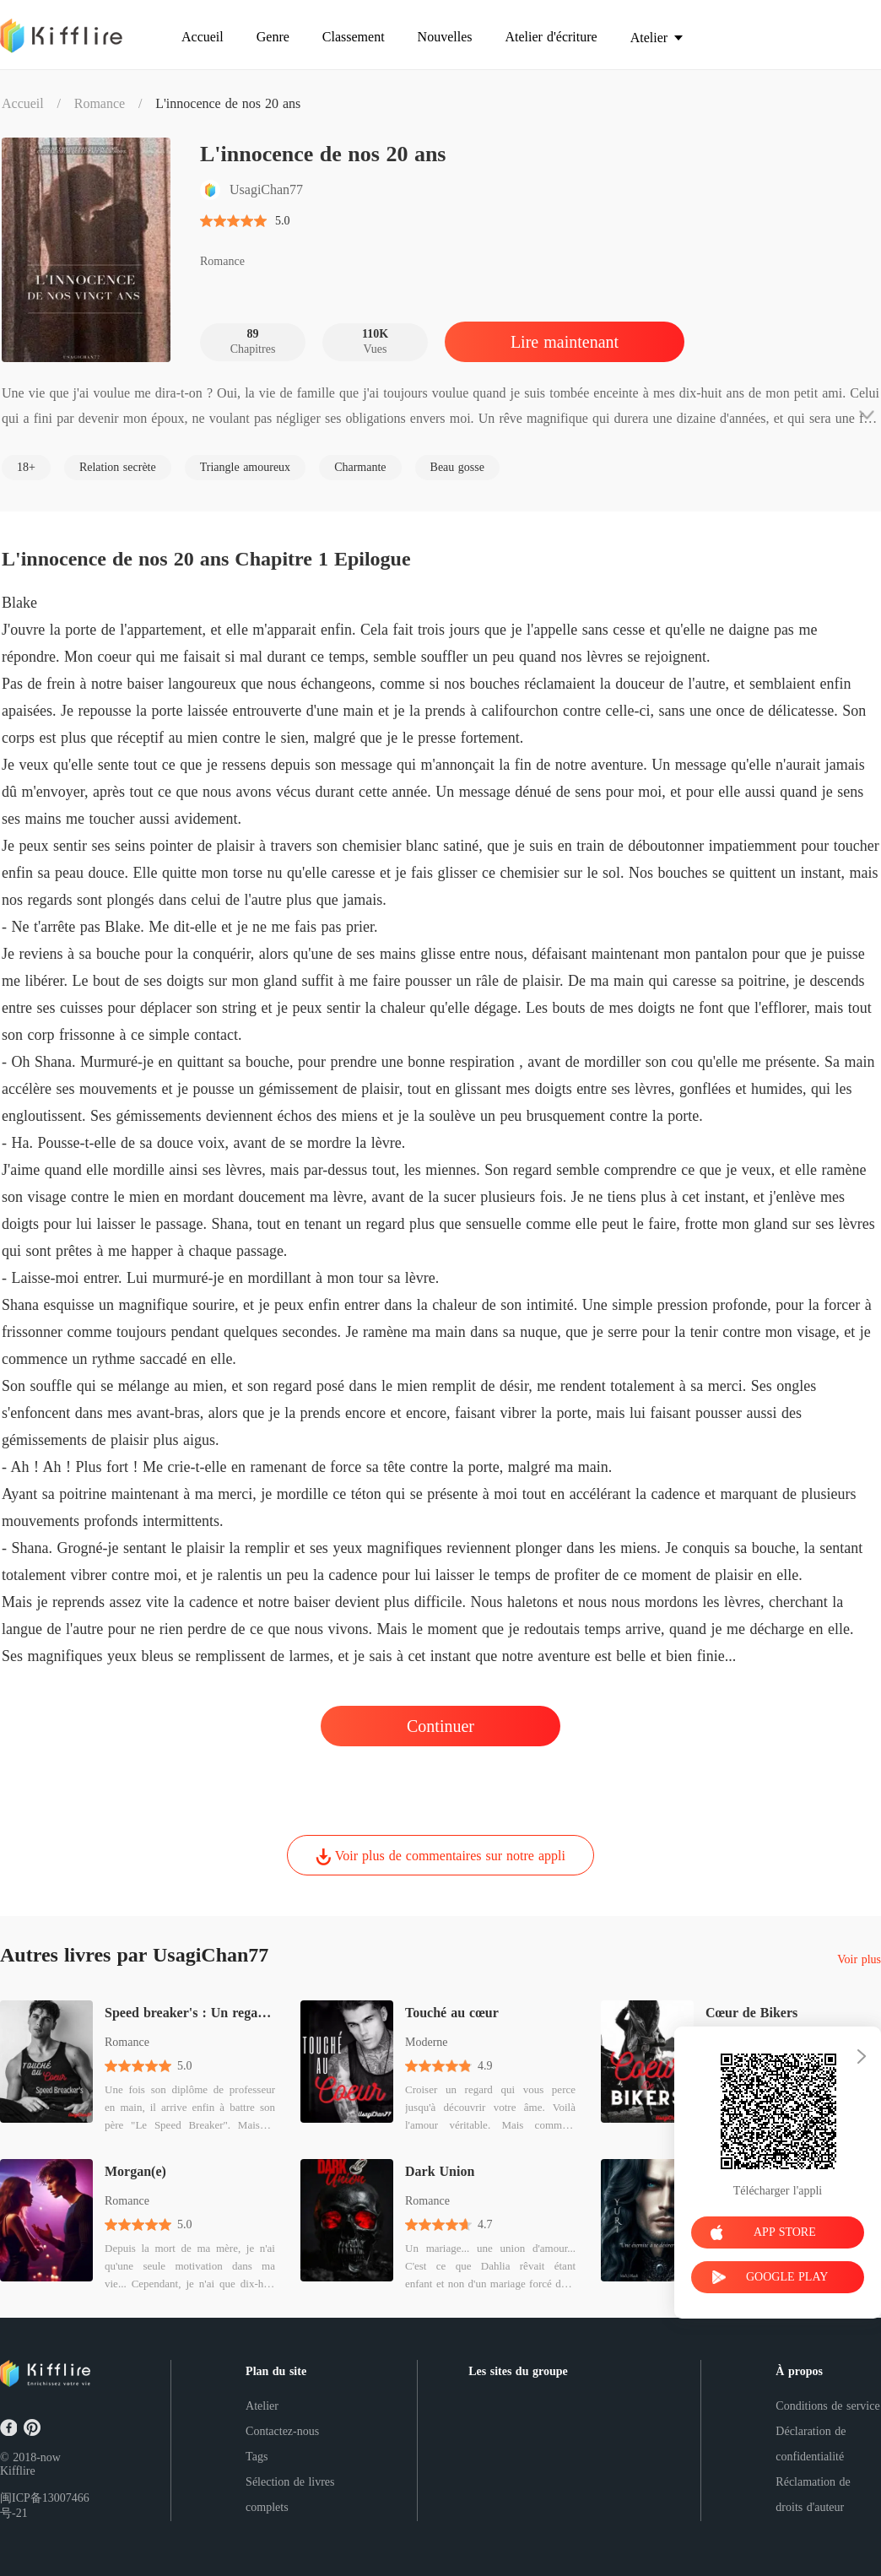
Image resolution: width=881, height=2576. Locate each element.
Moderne (426, 2042)
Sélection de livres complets (290, 2495)
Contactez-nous (282, 2431)
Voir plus (859, 1960)
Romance (99, 103)
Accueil (23, 103)
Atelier (262, 2406)
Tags (257, 2456)
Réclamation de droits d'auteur (813, 2495)
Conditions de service (827, 2406)
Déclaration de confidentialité (811, 2444)
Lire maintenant (565, 342)
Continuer (440, 1726)
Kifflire (17, 2471)
